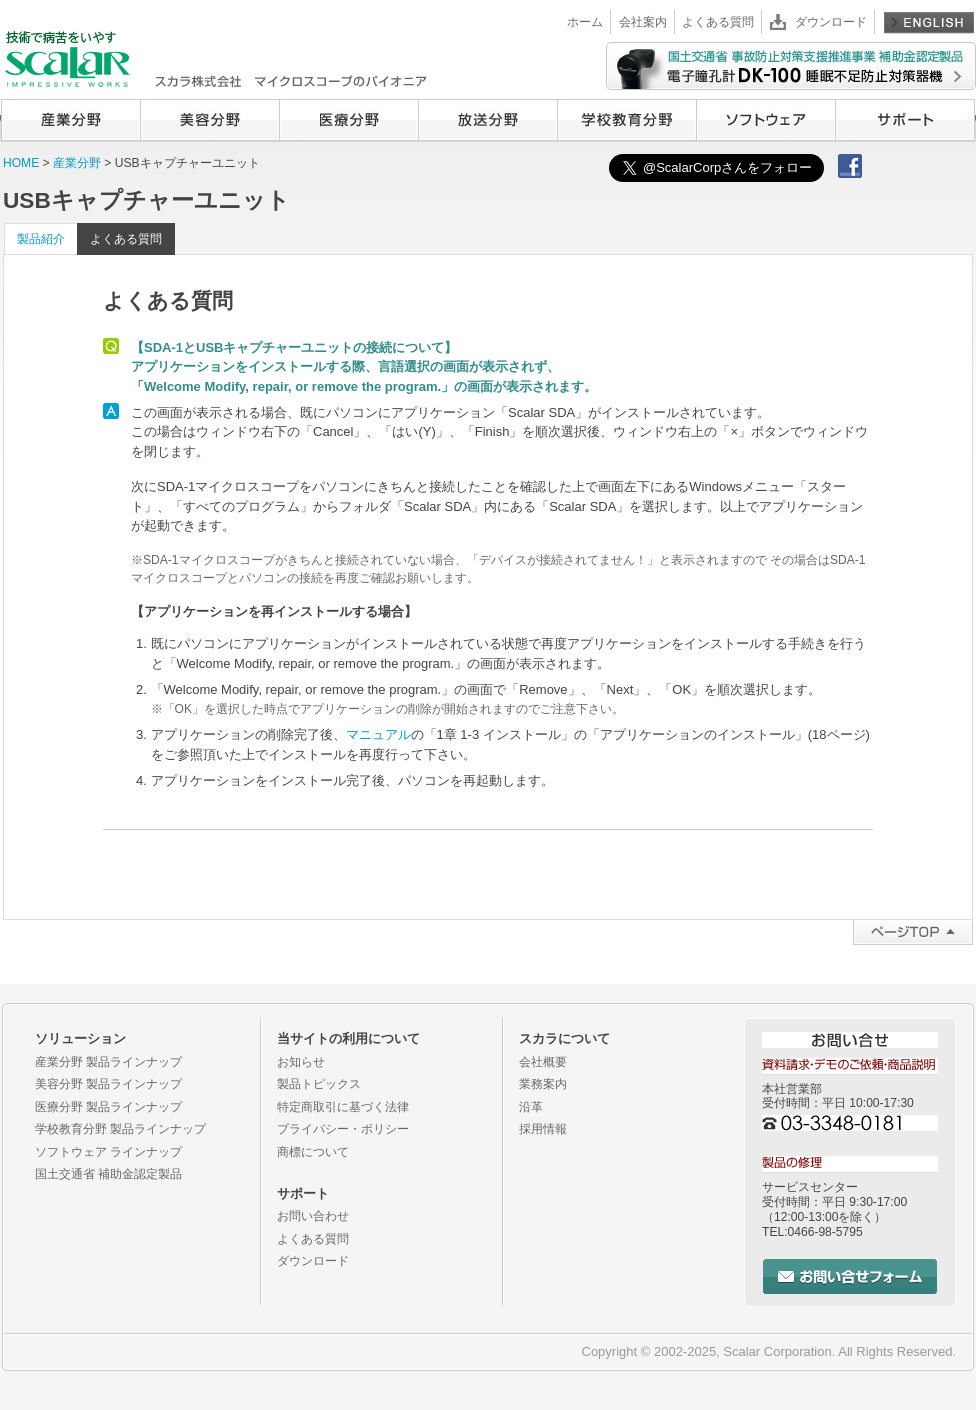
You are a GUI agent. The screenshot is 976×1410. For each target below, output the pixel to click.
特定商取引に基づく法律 (343, 1107)
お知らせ (301, 1062)
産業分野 (70, 120)
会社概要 (543, 1062)
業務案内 (543, 1084)
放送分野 (487, 120)
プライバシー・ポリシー (343, 1129)
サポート (905, 120)
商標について (313, 1152)
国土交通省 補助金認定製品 (108, 1174)
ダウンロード (831, 22)
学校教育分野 (626, 120)
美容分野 (209, 120)
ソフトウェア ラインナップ (108, 1152)
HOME (21, 163)
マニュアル (378, 734)
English (929, 22)
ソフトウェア (765, 120)
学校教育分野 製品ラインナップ (120, 1129)
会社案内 (643, 22)
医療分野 (348, 120)
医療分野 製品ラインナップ (108, 1107)
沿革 (531, 1107)
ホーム (585, 22)
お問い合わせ (313, 1216)
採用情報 (543, 1129)
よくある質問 (718, 22)
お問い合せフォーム (850, 1276)
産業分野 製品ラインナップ (108, 1062)
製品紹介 (41, 239)
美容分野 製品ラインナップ (108, 1084)
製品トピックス (319, 1084)
